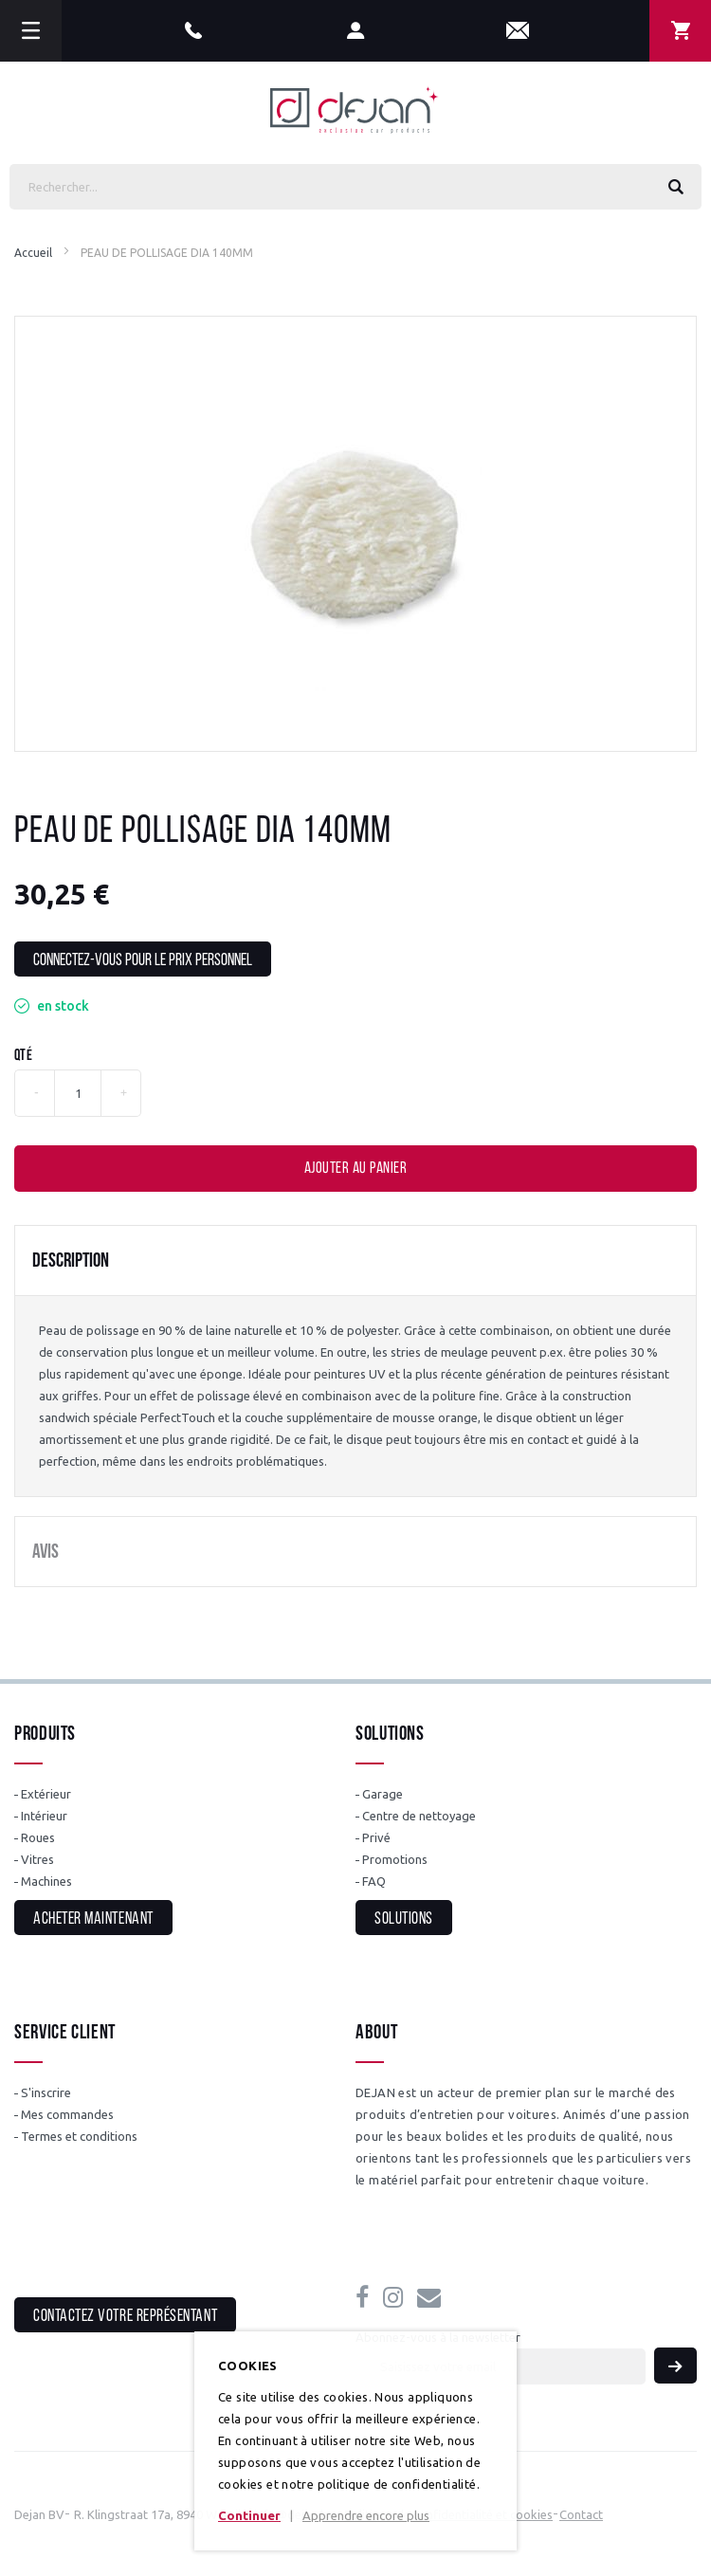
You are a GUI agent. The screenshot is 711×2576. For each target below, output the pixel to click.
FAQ (374, 1881)
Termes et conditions (79, 2136)
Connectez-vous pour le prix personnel (142, 961)
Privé (376, 1837)
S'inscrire (46, 2092)
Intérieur (44, 1815)
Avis (45, 1552)
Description (70, 1261)
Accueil (33, 253)
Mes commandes (67, 2114)
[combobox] (355, 187)
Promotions (395, 1859)
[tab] (355, 1260)
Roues (38, 1837)
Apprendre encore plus (365, 2515)
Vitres (37, 1859)
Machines (46, 1881)
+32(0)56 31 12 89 (193, 31)
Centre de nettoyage (419, 1815)
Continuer (249, 2515)
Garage (382, 1793)
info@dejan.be (518, 31)
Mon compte (356, 31)
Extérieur (46, 1793)
